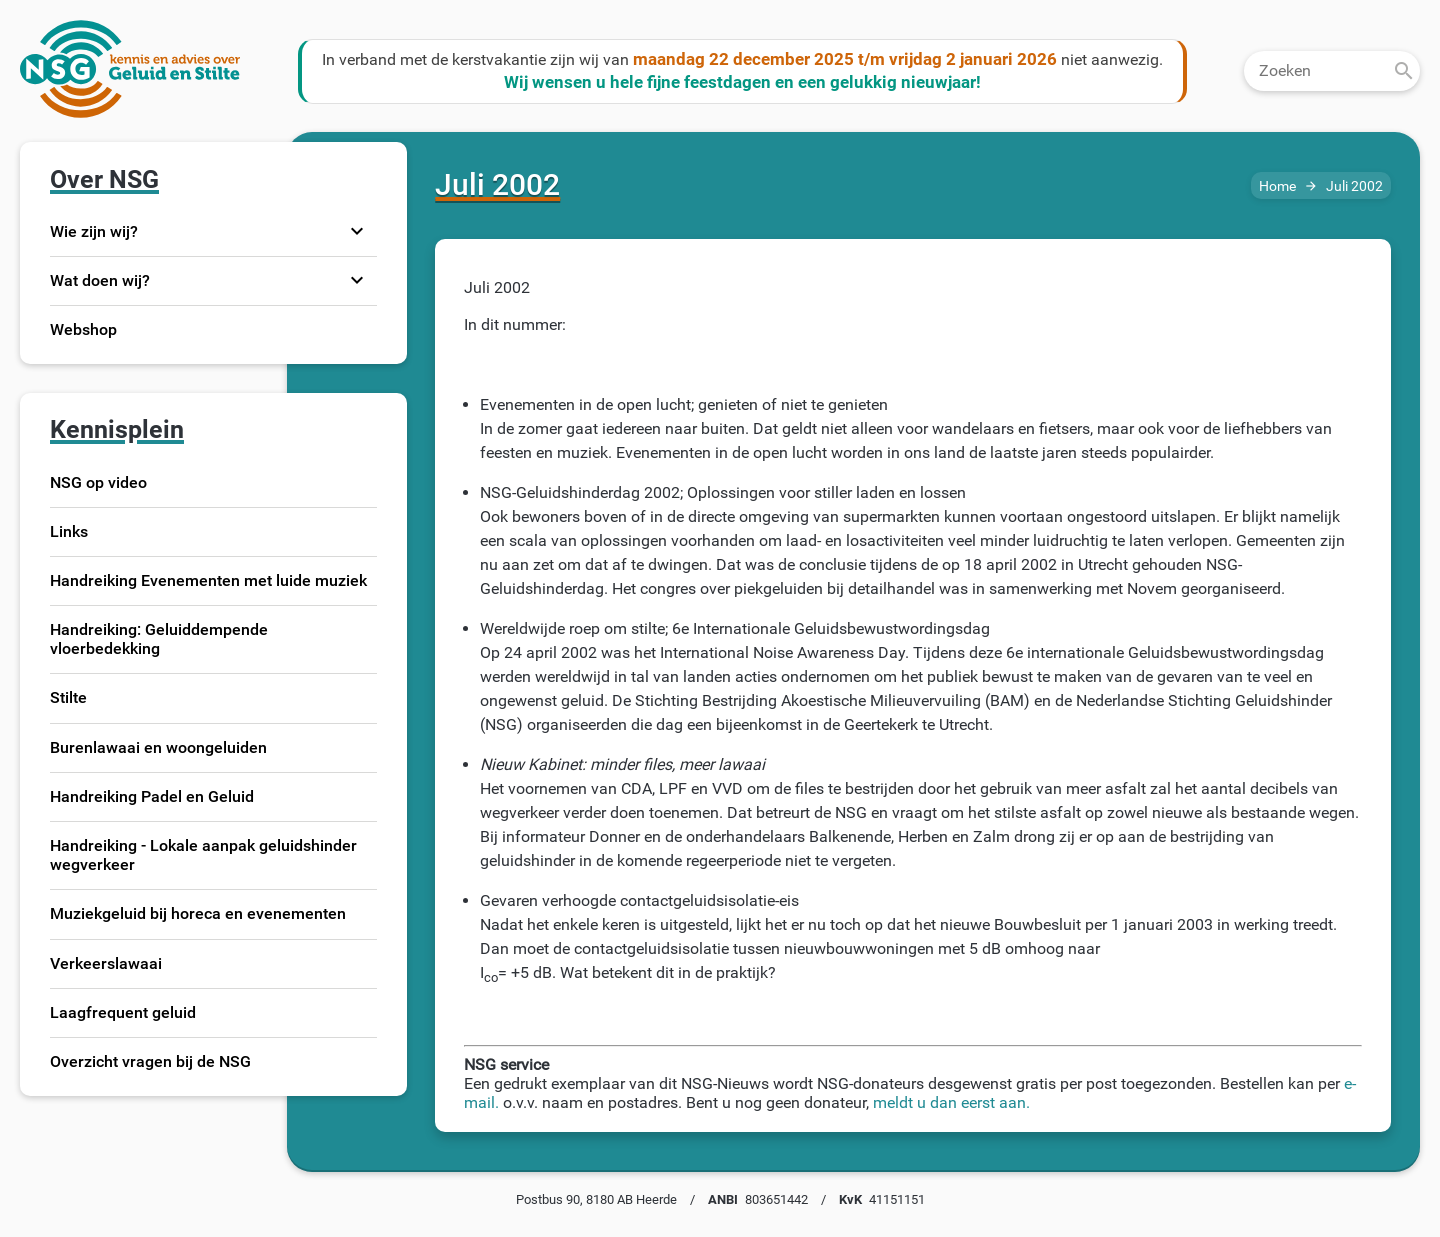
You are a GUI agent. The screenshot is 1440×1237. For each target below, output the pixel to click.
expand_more (357, 231)
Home (1277, 186)
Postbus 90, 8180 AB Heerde (596, 1199)
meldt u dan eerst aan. (951, 1102)
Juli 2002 (1354, 186)
